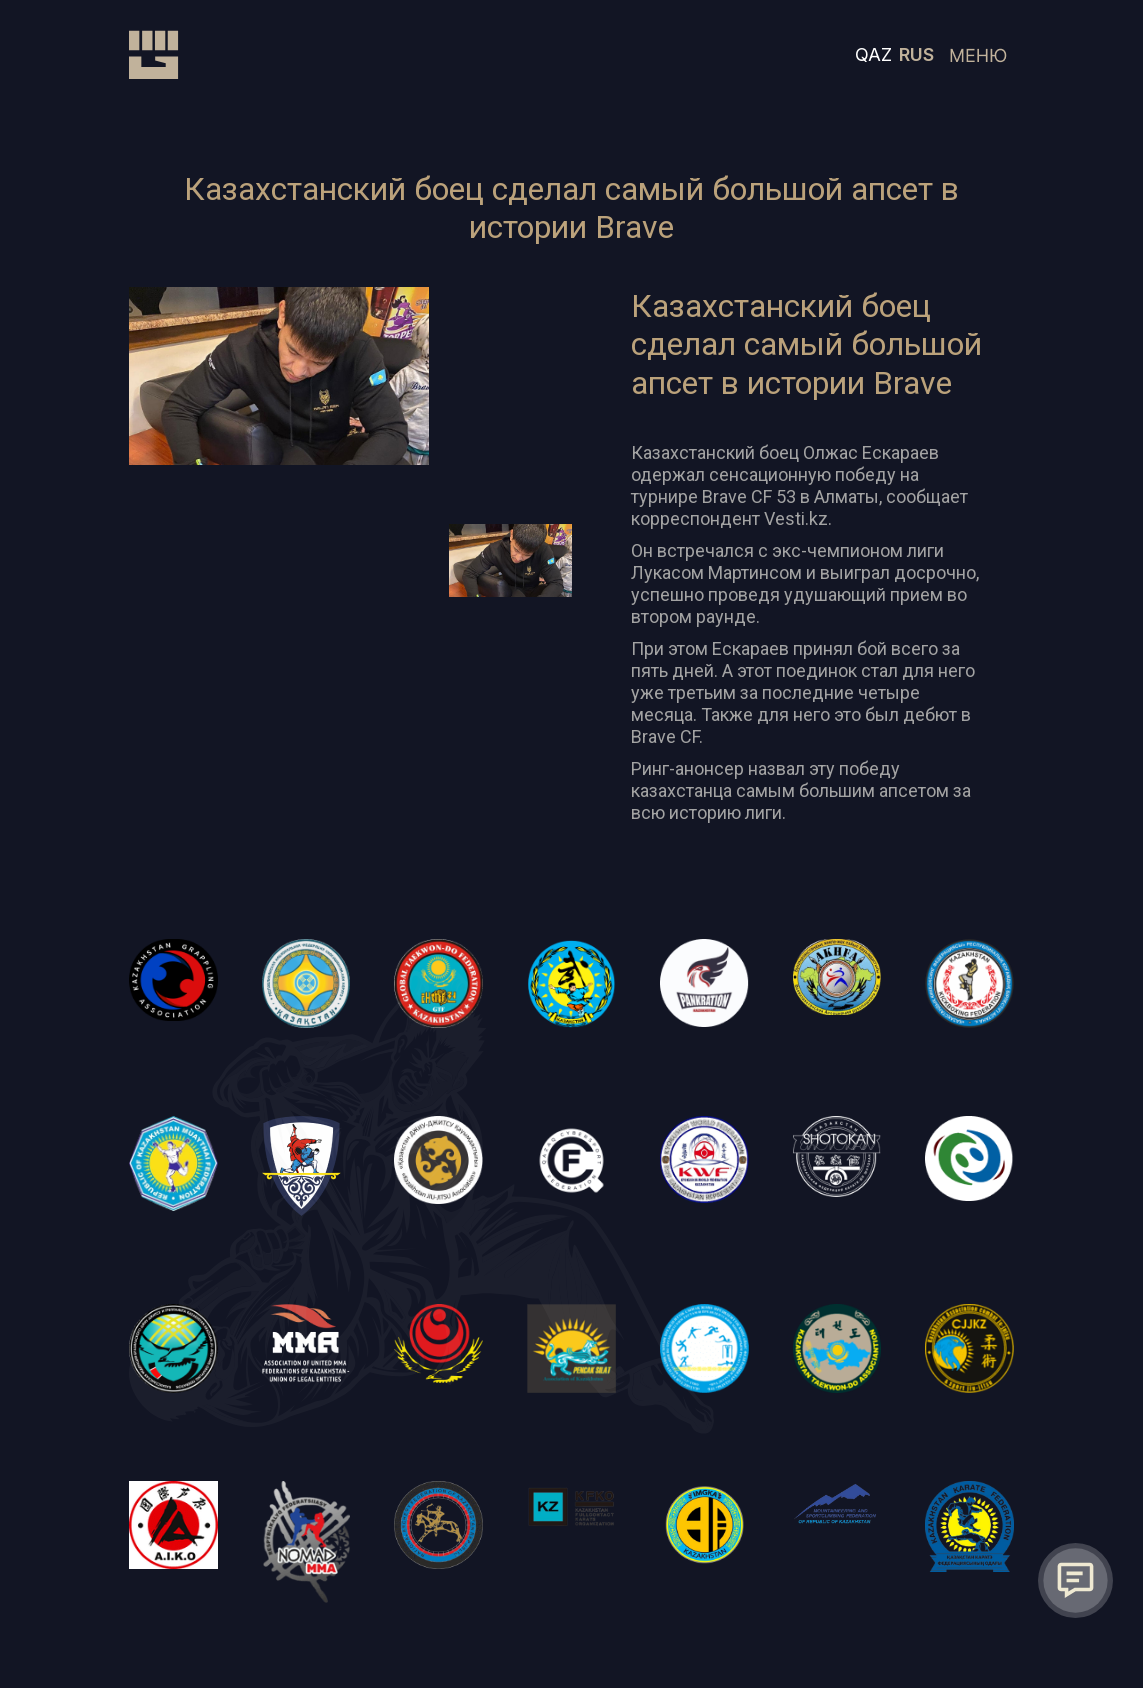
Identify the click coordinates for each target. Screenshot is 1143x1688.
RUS (916, 54)
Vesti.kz (796, 518)
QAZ (873, 54)
